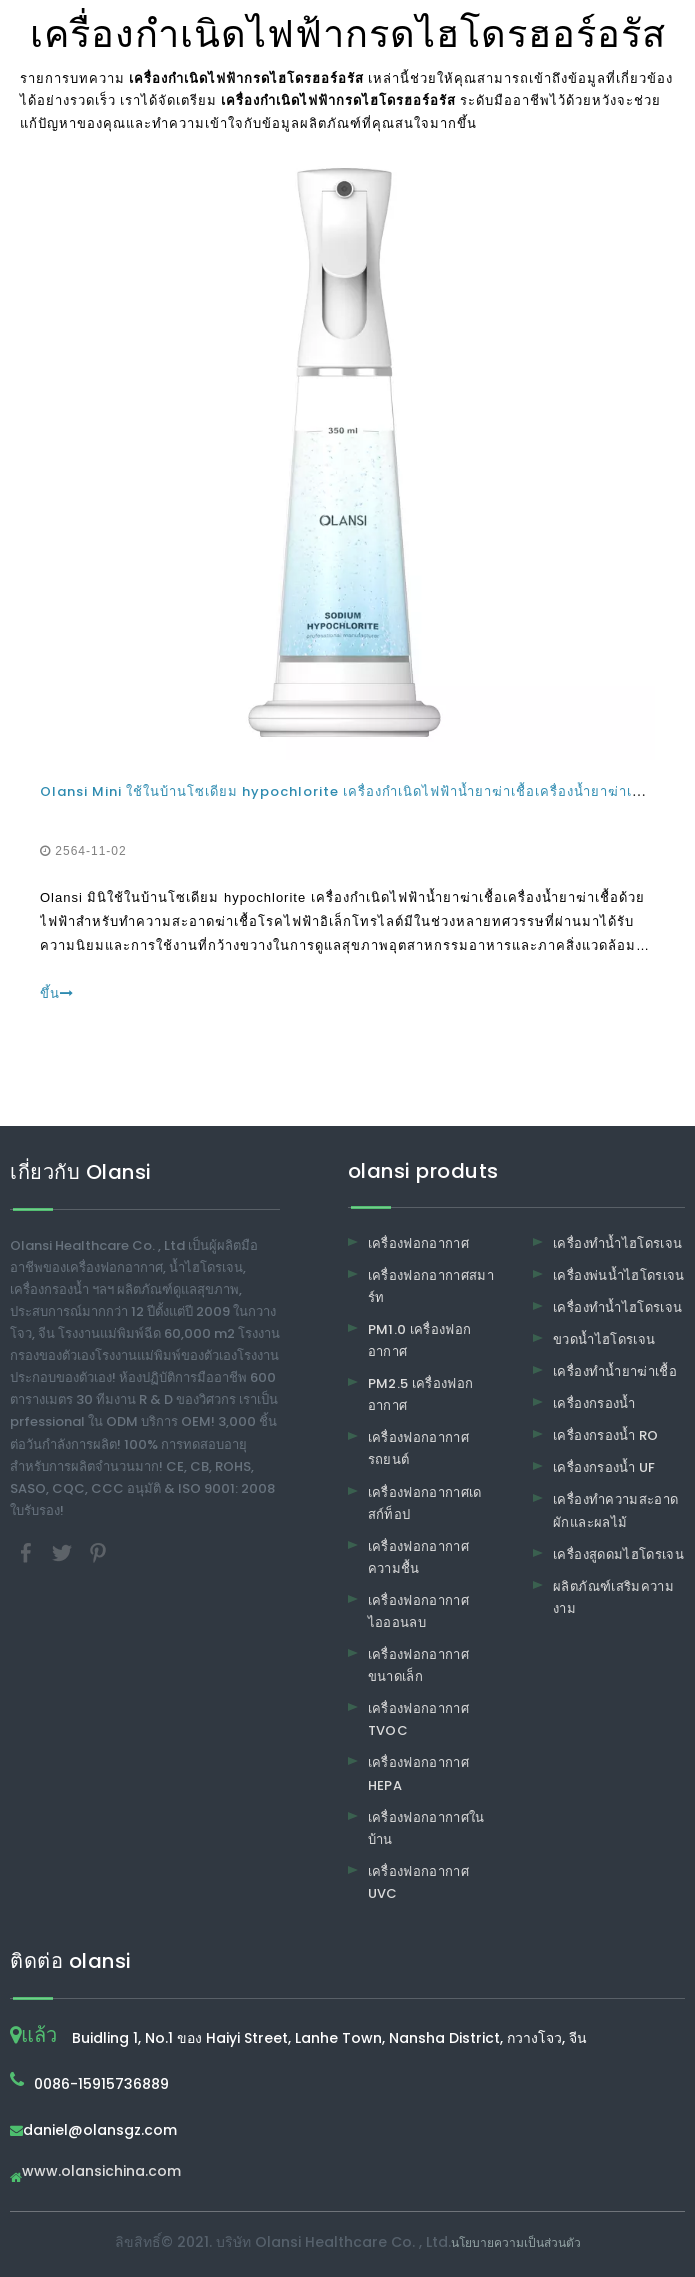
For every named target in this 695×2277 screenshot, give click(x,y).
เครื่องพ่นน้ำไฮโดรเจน (619, 1275)
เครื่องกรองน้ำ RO (606, 1435)
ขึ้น (57, 993)
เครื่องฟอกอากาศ (419, 1243)
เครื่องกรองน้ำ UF (604, 1467)
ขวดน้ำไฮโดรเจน (604, 1339)
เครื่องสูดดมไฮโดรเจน (618, 1554)
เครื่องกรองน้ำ (594, 1403)
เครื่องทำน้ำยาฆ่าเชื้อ (615, 1371)
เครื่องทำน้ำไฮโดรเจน (617, 1243)
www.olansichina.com (101, 2172)
